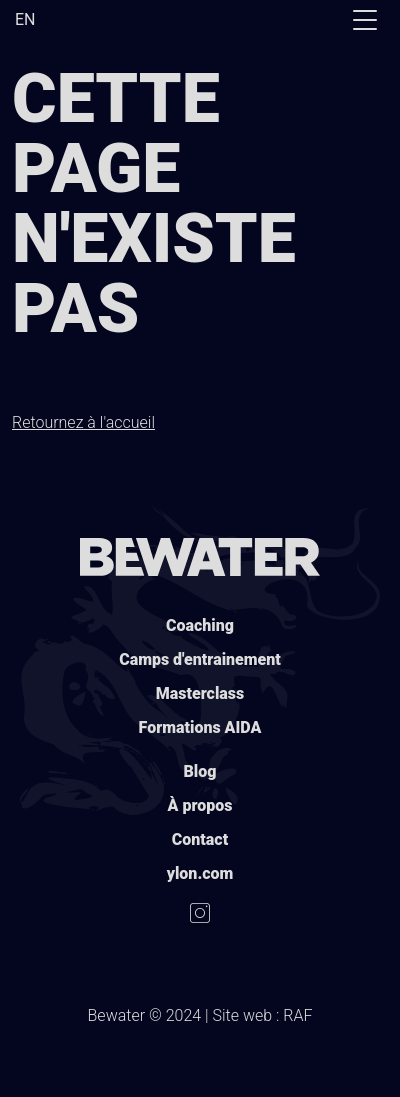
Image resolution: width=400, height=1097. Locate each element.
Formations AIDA (200, 727)
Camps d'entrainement (200, 659)
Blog (200, 771)
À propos (200, 805)
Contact (200, 839)
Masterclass (200, 693)
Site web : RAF (263, 1015)
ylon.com (200, 873)
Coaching (200, 625)
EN (25, 19)
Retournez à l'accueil (83, 422)
